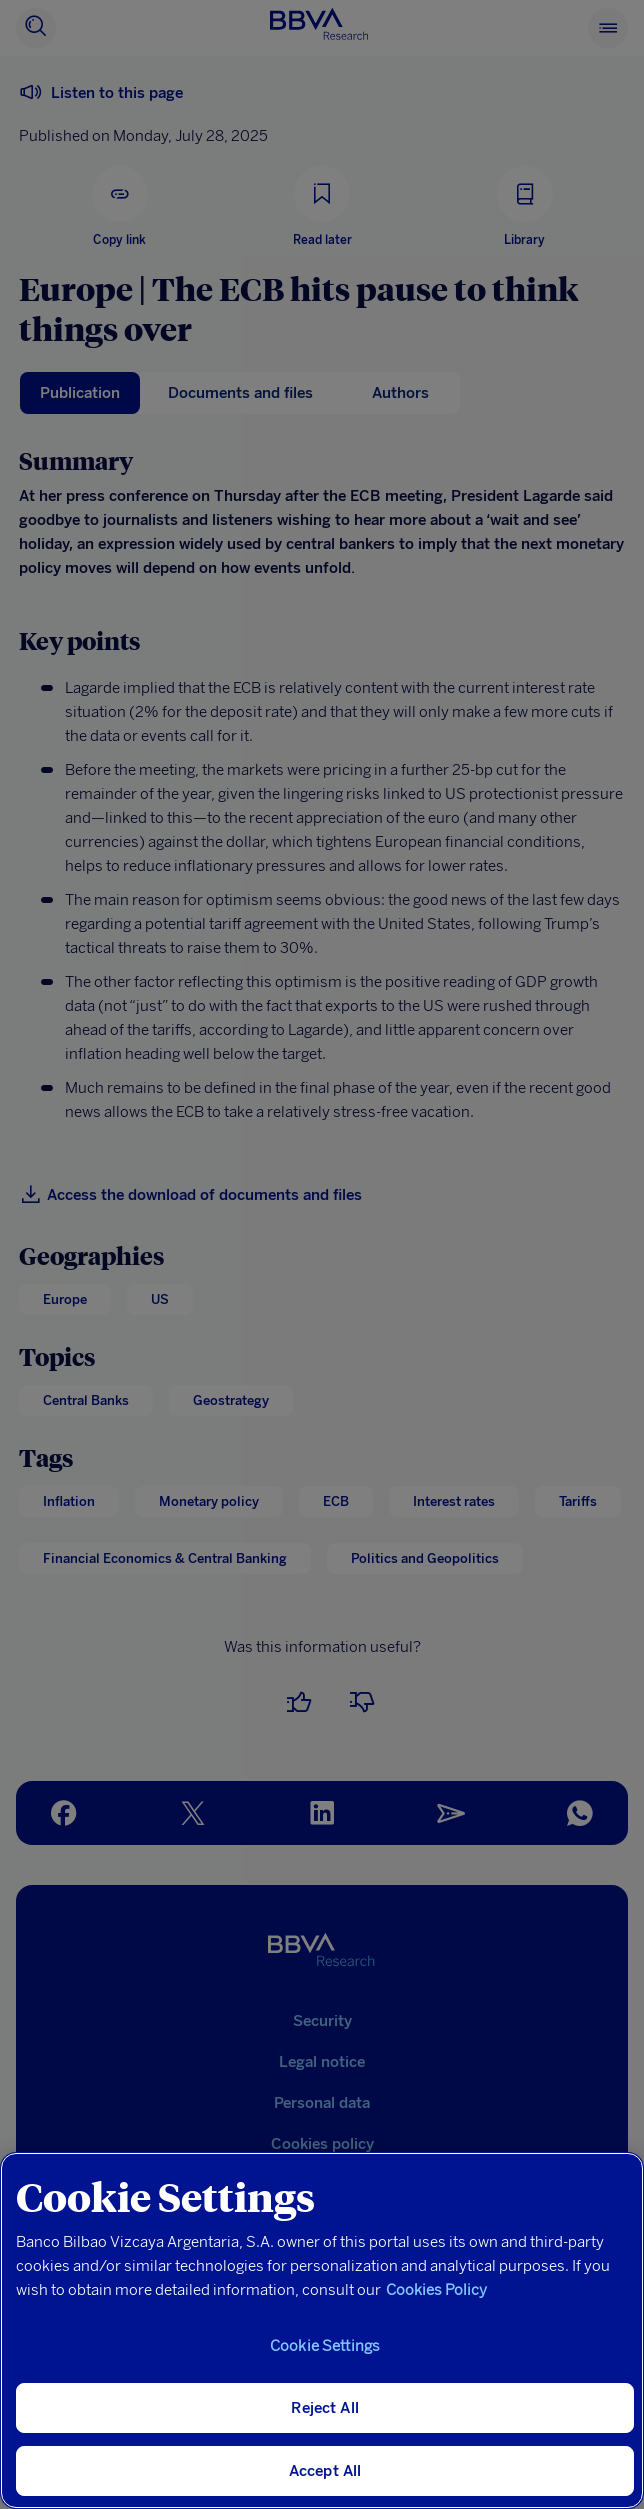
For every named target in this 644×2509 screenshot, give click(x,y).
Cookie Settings (325, 2346)
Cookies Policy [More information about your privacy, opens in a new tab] (436, 2290)
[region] (322, 2330)
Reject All (325, 2408)
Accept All (325, 2471)
